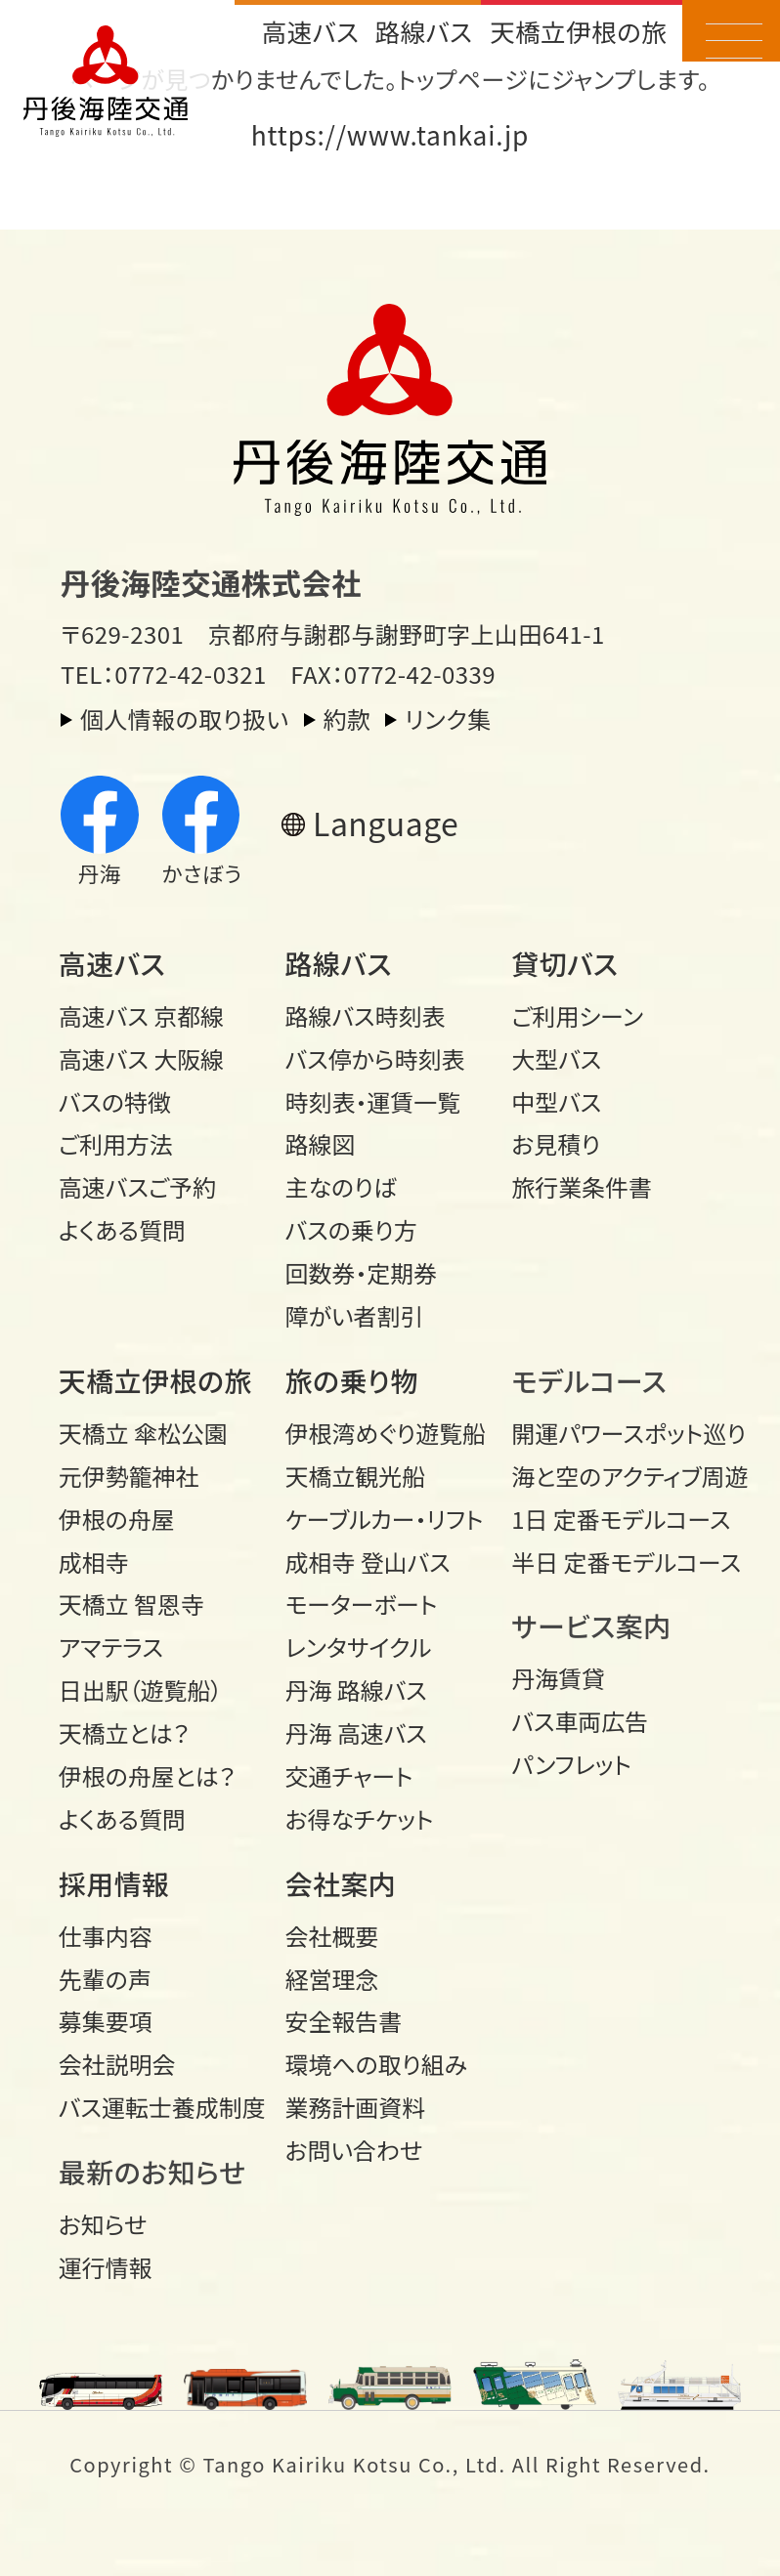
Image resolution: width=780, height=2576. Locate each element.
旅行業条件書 (581, 1186)
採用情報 (114, 1883)
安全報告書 (344, 2021)
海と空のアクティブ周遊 (614, 1475)
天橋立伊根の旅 (578, 31)
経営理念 (332, 1979)
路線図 (320, 1143)
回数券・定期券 (361, 1272)
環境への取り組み (376, 2064)
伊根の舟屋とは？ (147, 1775)
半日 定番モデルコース (614, 1561)
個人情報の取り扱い (184, 718)
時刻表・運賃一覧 (373, 1101)
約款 (347, 718)
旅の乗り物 (351, 1380)
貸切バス (564, 963)
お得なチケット (359, 1818)
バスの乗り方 (351, 1229)
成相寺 (94, 1561)
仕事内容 (105, 1936)
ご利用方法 (116, 1143)
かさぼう (202, 832)
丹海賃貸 (558, 1678)
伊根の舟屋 (117, 1518)
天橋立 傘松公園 (143, 1432)
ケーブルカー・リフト (384, 1518)
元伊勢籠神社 (129, 1475)
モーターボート (361, 1603)
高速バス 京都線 (141, 1015)
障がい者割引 (354, 1315)
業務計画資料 (355, 2107)
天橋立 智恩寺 (131, 1603)
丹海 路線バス (356, 1689)
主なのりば (341, 1186)
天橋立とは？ (124, 1732)
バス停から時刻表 (375, 1058)
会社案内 (341, 1883)
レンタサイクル (358, 1646)
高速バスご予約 (137, 1186)
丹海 (100, 832)
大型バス (556, 1058)
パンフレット (571, 1764)
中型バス (556, 1101)
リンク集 (448, 718)
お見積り (555, 1143)
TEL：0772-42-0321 (164, 673)
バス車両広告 (579, 1721)
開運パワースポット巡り (614, 1432)
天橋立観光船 (355, 1475)
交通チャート (349, 1775)
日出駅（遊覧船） (141, 1689)
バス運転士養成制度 (162, 2107)
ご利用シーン (577, 1015)
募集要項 (105, 2021)
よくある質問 (122, 1229)
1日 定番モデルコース (614, 1518)
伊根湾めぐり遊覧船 (385, 1432)
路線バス (423, 31)
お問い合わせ (354, 2150)
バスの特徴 (115, 1101)
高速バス (310, 31)
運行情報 (105, 2267)
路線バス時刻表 (365, 1015)
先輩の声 (105, 1979)
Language (385, 823)
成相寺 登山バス (368, 1561)
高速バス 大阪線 (141, 1058)
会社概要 (332, 1936)
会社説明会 (117, 2064)
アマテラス (111, 1646)
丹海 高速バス (356, 1732)
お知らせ (103, 2224)
